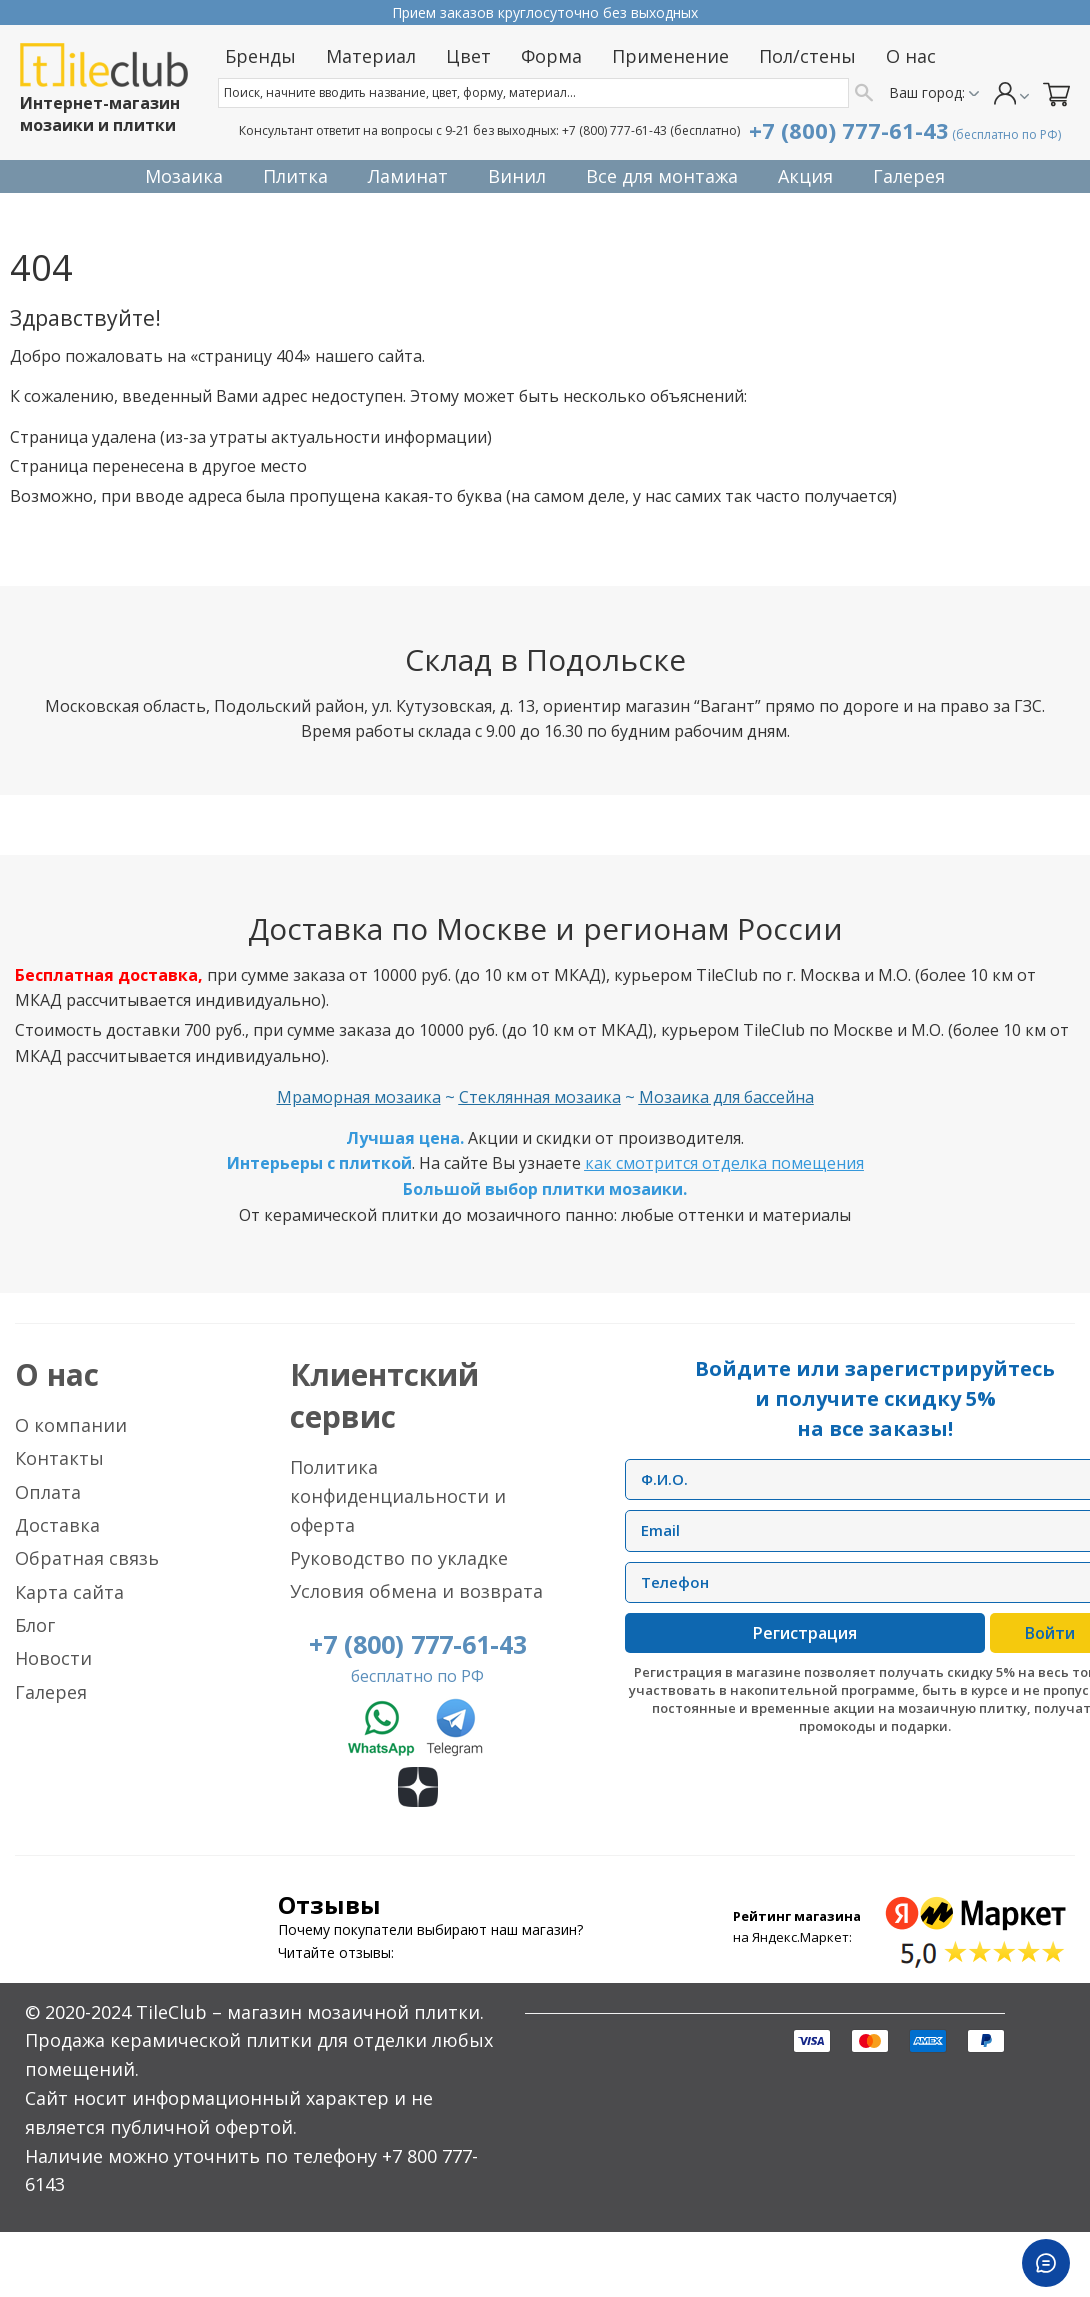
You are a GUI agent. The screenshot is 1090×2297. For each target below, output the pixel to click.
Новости (53, 1658)
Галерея (51, 1692)
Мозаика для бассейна (726, 1097)
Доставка (57, 1525)
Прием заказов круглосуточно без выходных (545, 12)
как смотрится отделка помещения (724, 1163)
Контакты (59, 1458)
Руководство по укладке (399, 1558)
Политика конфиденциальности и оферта (398, 1496)
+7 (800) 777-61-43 (614, 130)
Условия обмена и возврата (416, 1591)
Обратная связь (87, 1558)
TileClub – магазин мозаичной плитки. (310, 2012)
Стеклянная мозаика (540, 1097)
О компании (71, 1425)
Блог (35, 1625)
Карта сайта (69, 1592)
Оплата (48, 1492)
